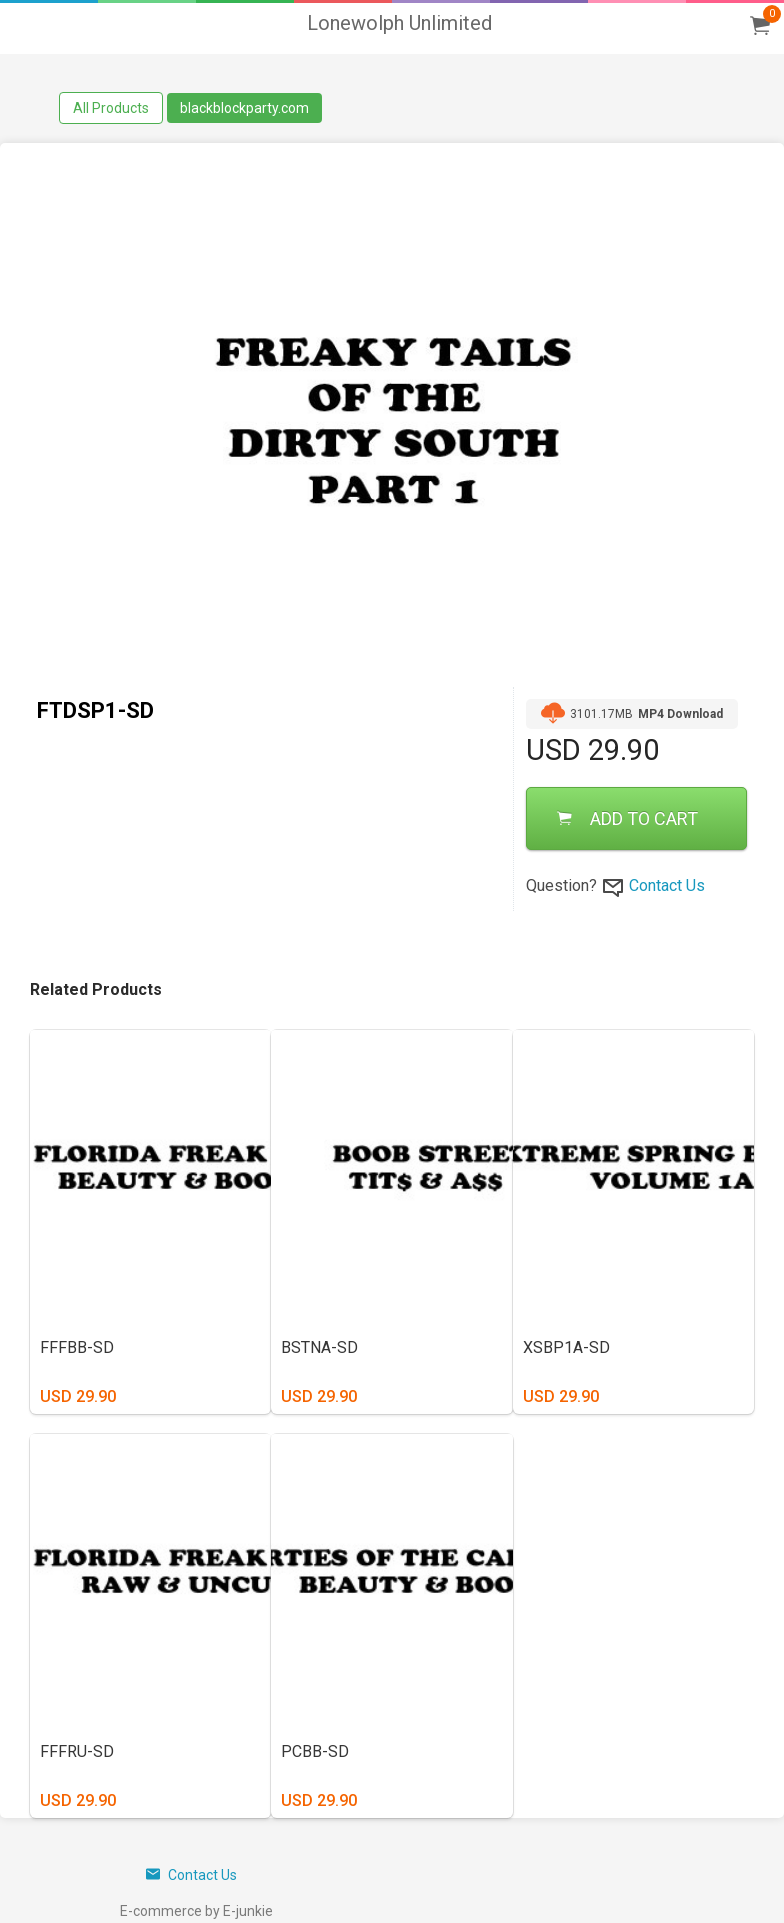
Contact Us (667, 885)
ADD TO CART (627, 818)
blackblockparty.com (244, 108)
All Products (111, 108)
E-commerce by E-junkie (196, 1911)
